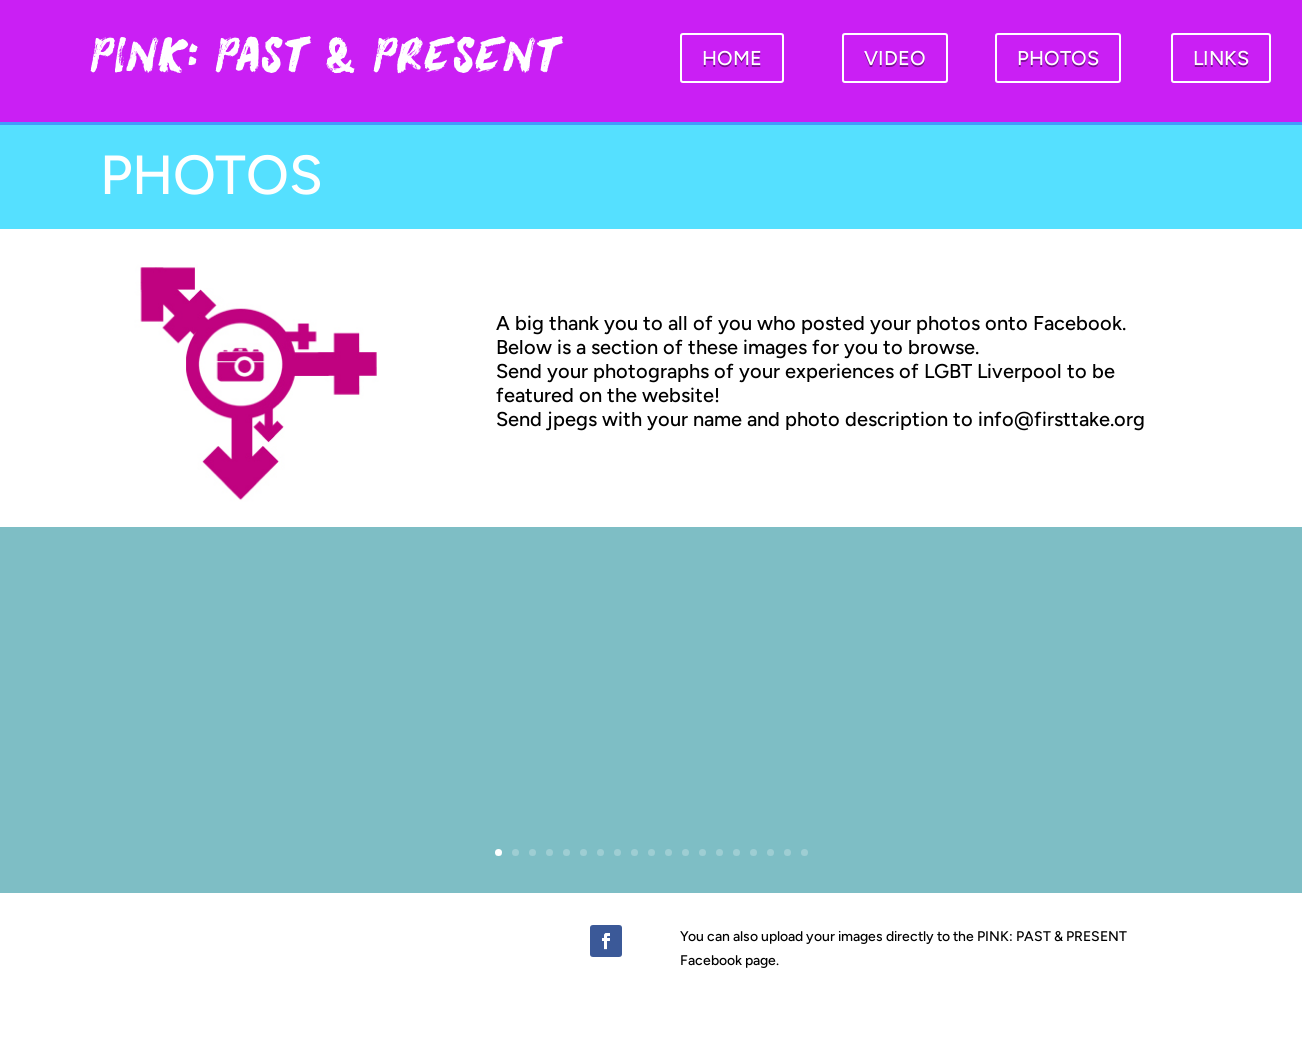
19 (804, 852)
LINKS (1221, 58)
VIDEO (895, 58)
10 (651, 852)
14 (719, 852)
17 (770, 852)
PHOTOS (1058, 58)
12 (685, 852)
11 (668, 852)
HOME (732, 58)
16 (753, 852)
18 (787, 852)
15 (736, 852)
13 (702, 852)
